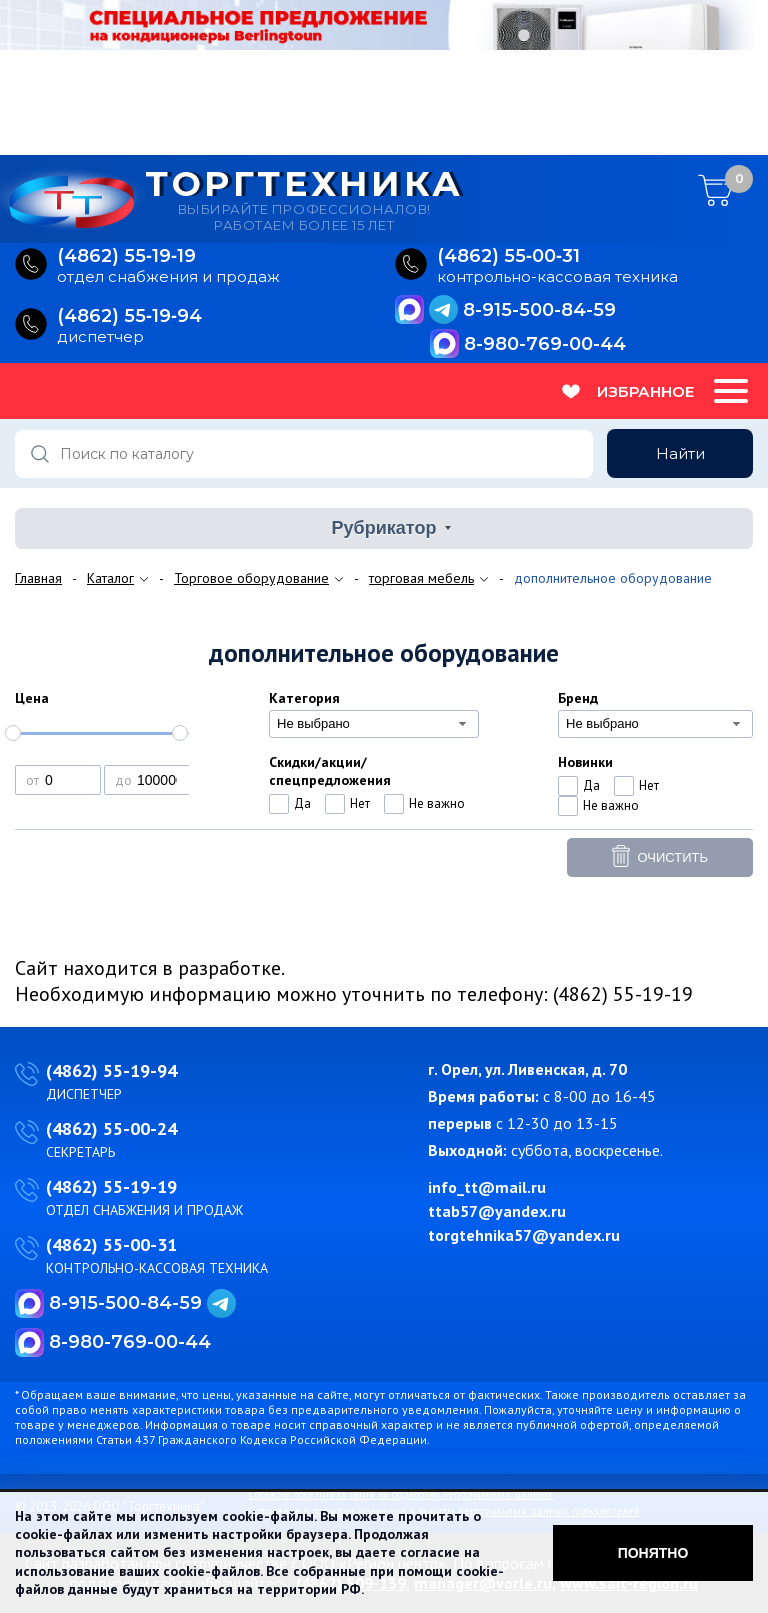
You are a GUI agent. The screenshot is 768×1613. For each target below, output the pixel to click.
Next (753, 80)
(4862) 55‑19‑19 (126, 256)
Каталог (110, 578)
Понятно (653, 1553)
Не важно (437, 803)
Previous (15, 80)
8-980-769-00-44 (545, 344)
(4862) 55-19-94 (111, 1070)
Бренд (578, 698)
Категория (304, 698)
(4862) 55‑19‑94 (129, 316)
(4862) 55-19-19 (111, 1186)
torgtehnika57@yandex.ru (524, 1235)
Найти (680, 453)
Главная (38, 578)
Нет (360, 803)
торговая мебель (421, 578)
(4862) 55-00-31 (111, 1244)
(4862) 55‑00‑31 (508, 256)
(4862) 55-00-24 (111, 1128)
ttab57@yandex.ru (497, 1211)
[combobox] (374, 724)
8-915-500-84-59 (539, 310)
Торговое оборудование (251, 578)
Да (302, 803)
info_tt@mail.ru (487, 1187)
